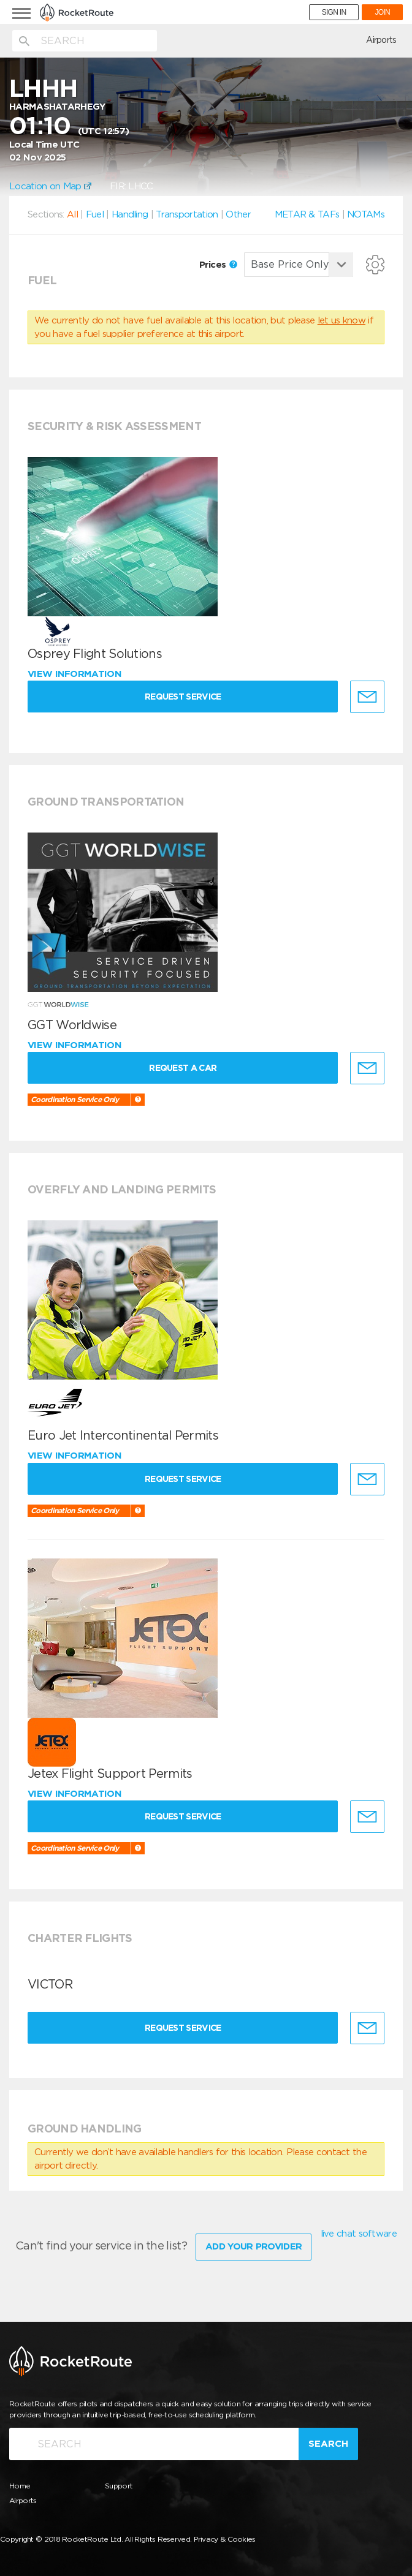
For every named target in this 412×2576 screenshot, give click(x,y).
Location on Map (50, 186)
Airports (381, 40)
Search (328, 2443)
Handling (130, 214)
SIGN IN (334, 12)
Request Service (183, 696)
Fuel (95, 214)
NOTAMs (365, 214)
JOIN (382, 12)
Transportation (187, 214)
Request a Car (182, 1068)
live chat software (359, 2233)
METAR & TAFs (307, 214)
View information (76, 673)
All (72, 214)
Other (238, 214)
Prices (218, 264)
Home (19, 2485)
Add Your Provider (253, 2246)
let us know (341, 320)
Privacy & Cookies (225, 2539)
